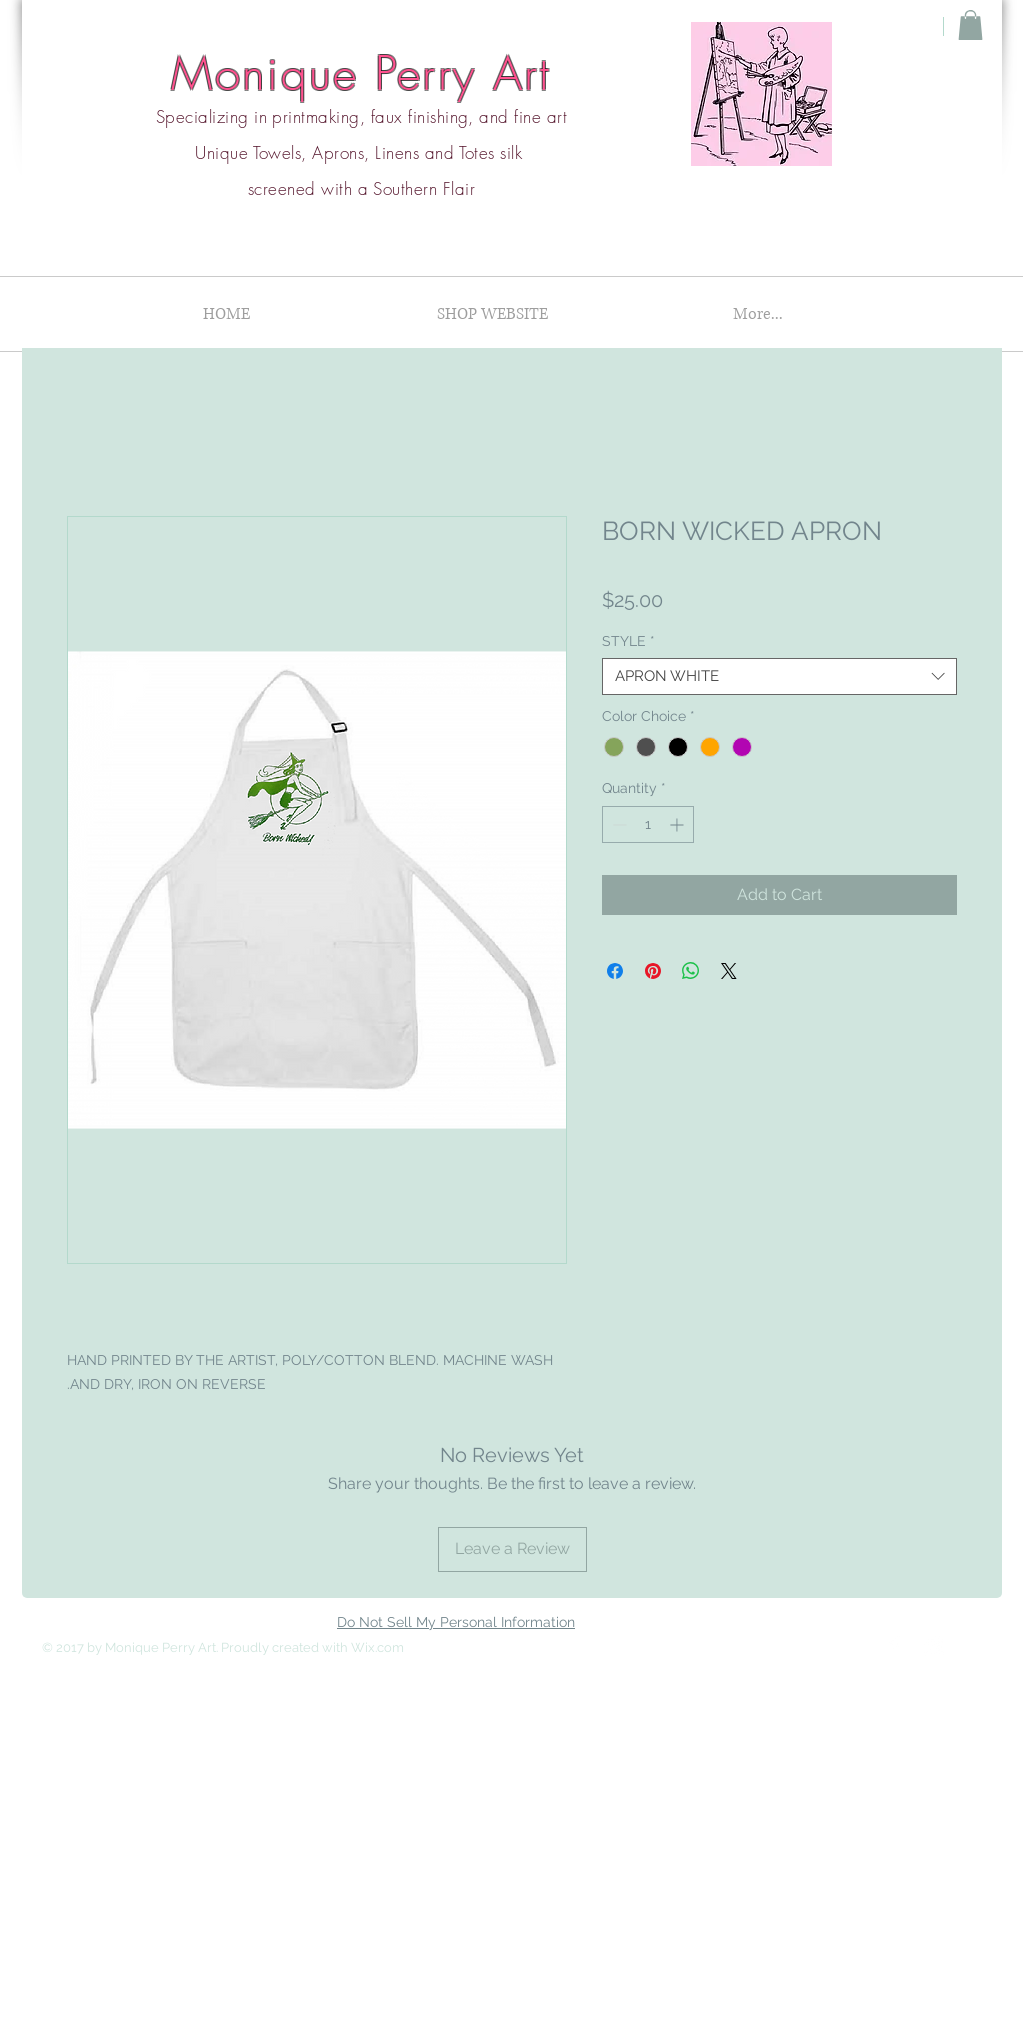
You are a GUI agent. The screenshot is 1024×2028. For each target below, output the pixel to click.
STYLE (628, 641)
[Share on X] (729, 971)
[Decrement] (617, 824)
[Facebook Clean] (894, 1646)
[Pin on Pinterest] (653, 971)
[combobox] (779, 677)
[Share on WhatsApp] (691, 971)
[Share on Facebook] (615, 971)
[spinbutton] (648, 824)
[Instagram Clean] (934, 1646)
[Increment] (678, 824)
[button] (970, 25)
